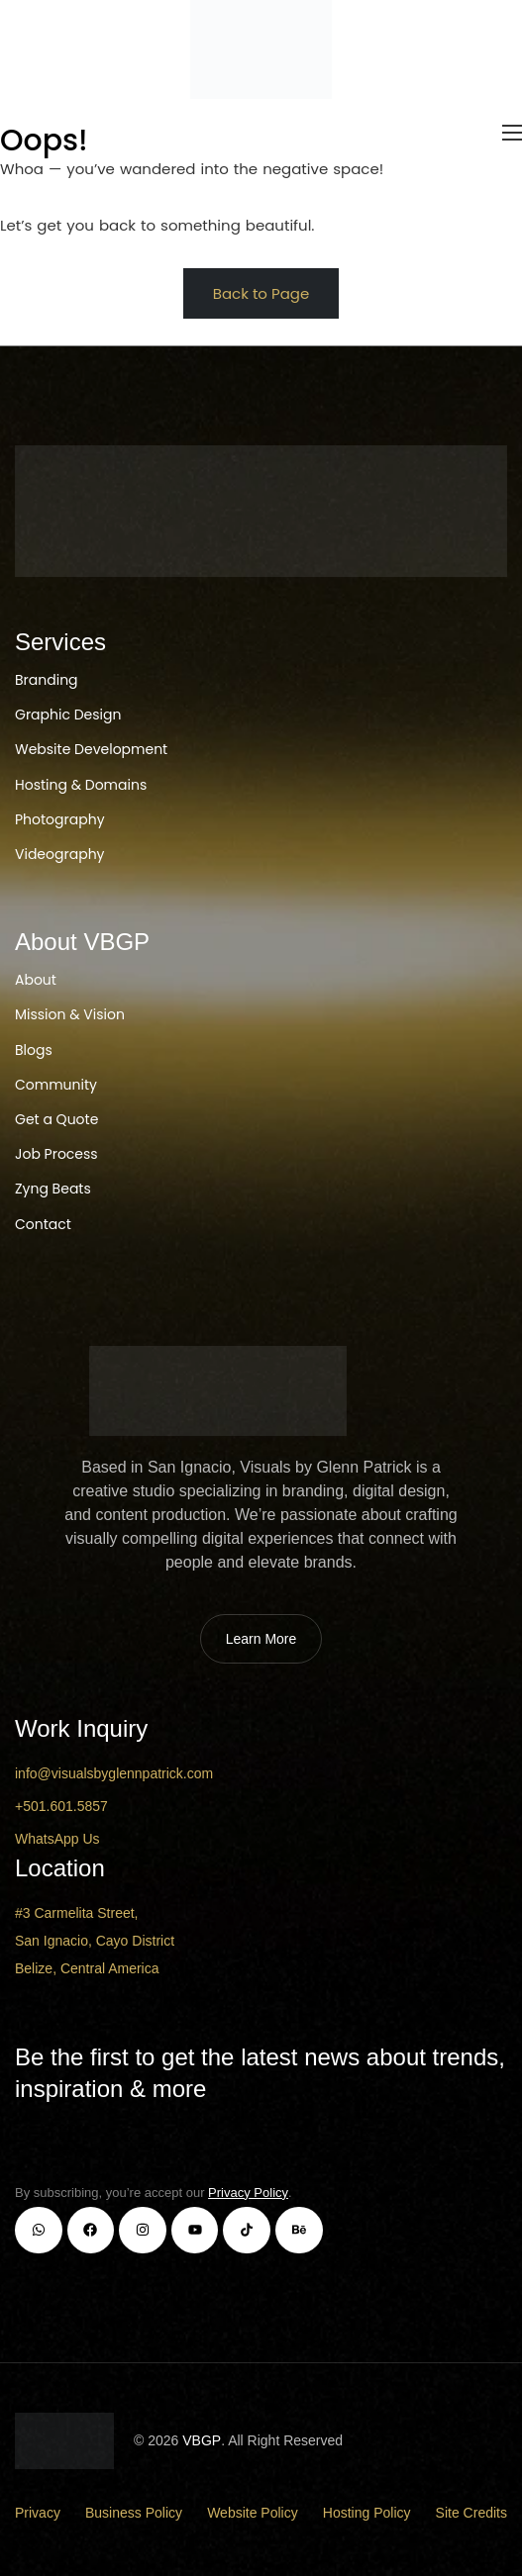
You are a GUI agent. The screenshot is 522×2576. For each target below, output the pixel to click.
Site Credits (471, 2513)
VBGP (201, 2440)
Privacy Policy (248, 2192)
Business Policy (133, 2513)
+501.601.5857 (61, 1806)
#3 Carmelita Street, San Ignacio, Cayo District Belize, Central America (94, 1940)
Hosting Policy (367, 2513)
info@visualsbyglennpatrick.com (114, 1773)
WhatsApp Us (57, 1839)
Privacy (37, 2513)
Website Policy (252, 2513)
